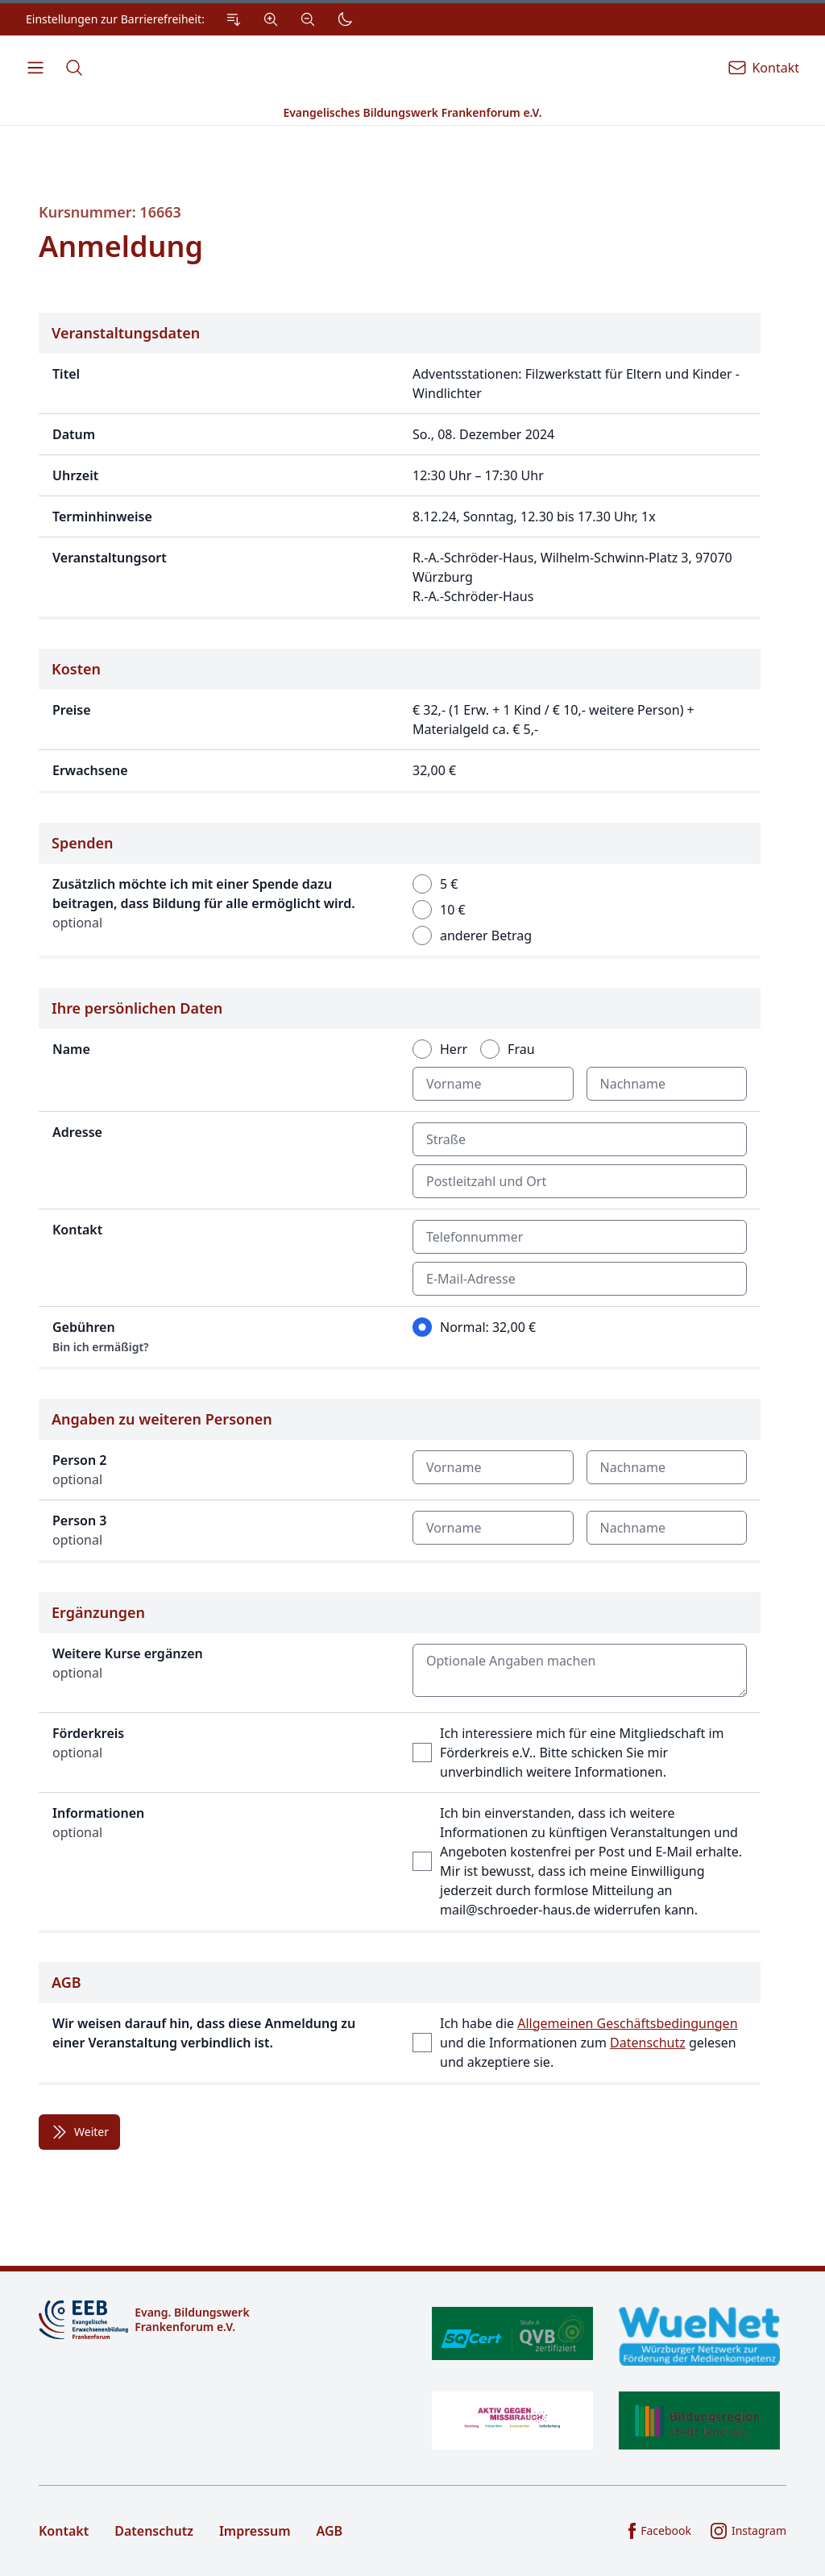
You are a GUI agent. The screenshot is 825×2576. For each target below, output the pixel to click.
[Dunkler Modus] (345, 19)
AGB (330, 2531)
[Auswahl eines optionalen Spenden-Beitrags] (400, 891)
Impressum (255, 2531)
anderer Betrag (486, 935)
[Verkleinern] (308, 19)
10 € (453, 910)
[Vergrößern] (271, 19)
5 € (449, 884)
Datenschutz (648, 2042)
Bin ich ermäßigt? (100, 1346)
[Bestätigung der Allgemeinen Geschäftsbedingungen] (400, 2023)
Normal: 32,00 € (488, 1327)
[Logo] (219, 2319)
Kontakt (64, 2531)
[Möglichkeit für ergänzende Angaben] (400, 1762)
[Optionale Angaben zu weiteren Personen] (400, 1481)
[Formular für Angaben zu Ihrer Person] (400, 1179)
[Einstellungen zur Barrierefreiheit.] (193, 19)
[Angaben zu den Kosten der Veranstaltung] (400, 721)
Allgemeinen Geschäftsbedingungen (627, 2023)
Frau (521, 1049)
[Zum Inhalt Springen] (234, 19)
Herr (453, 1049)
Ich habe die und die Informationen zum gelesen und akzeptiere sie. (589, 2042)
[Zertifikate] (605, 2378)
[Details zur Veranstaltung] (400, 466)
